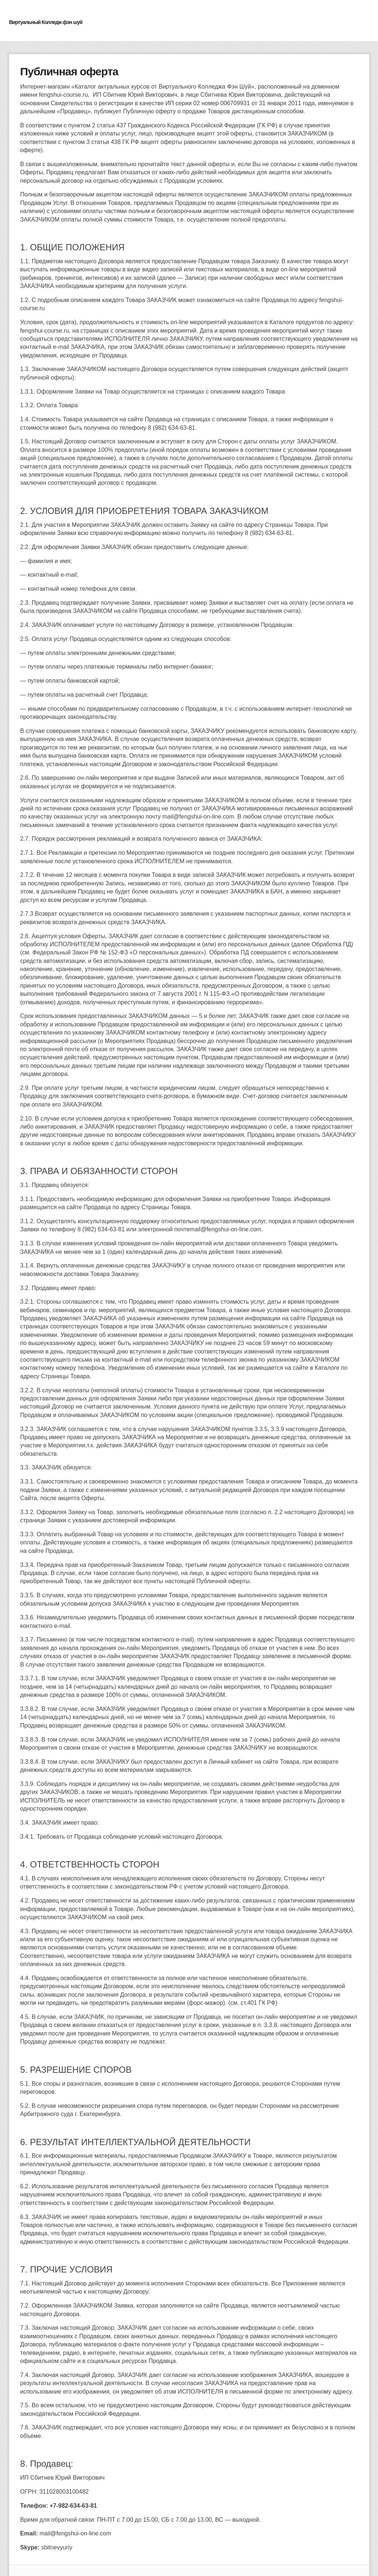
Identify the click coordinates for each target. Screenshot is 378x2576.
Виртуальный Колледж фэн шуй (45, 22)
